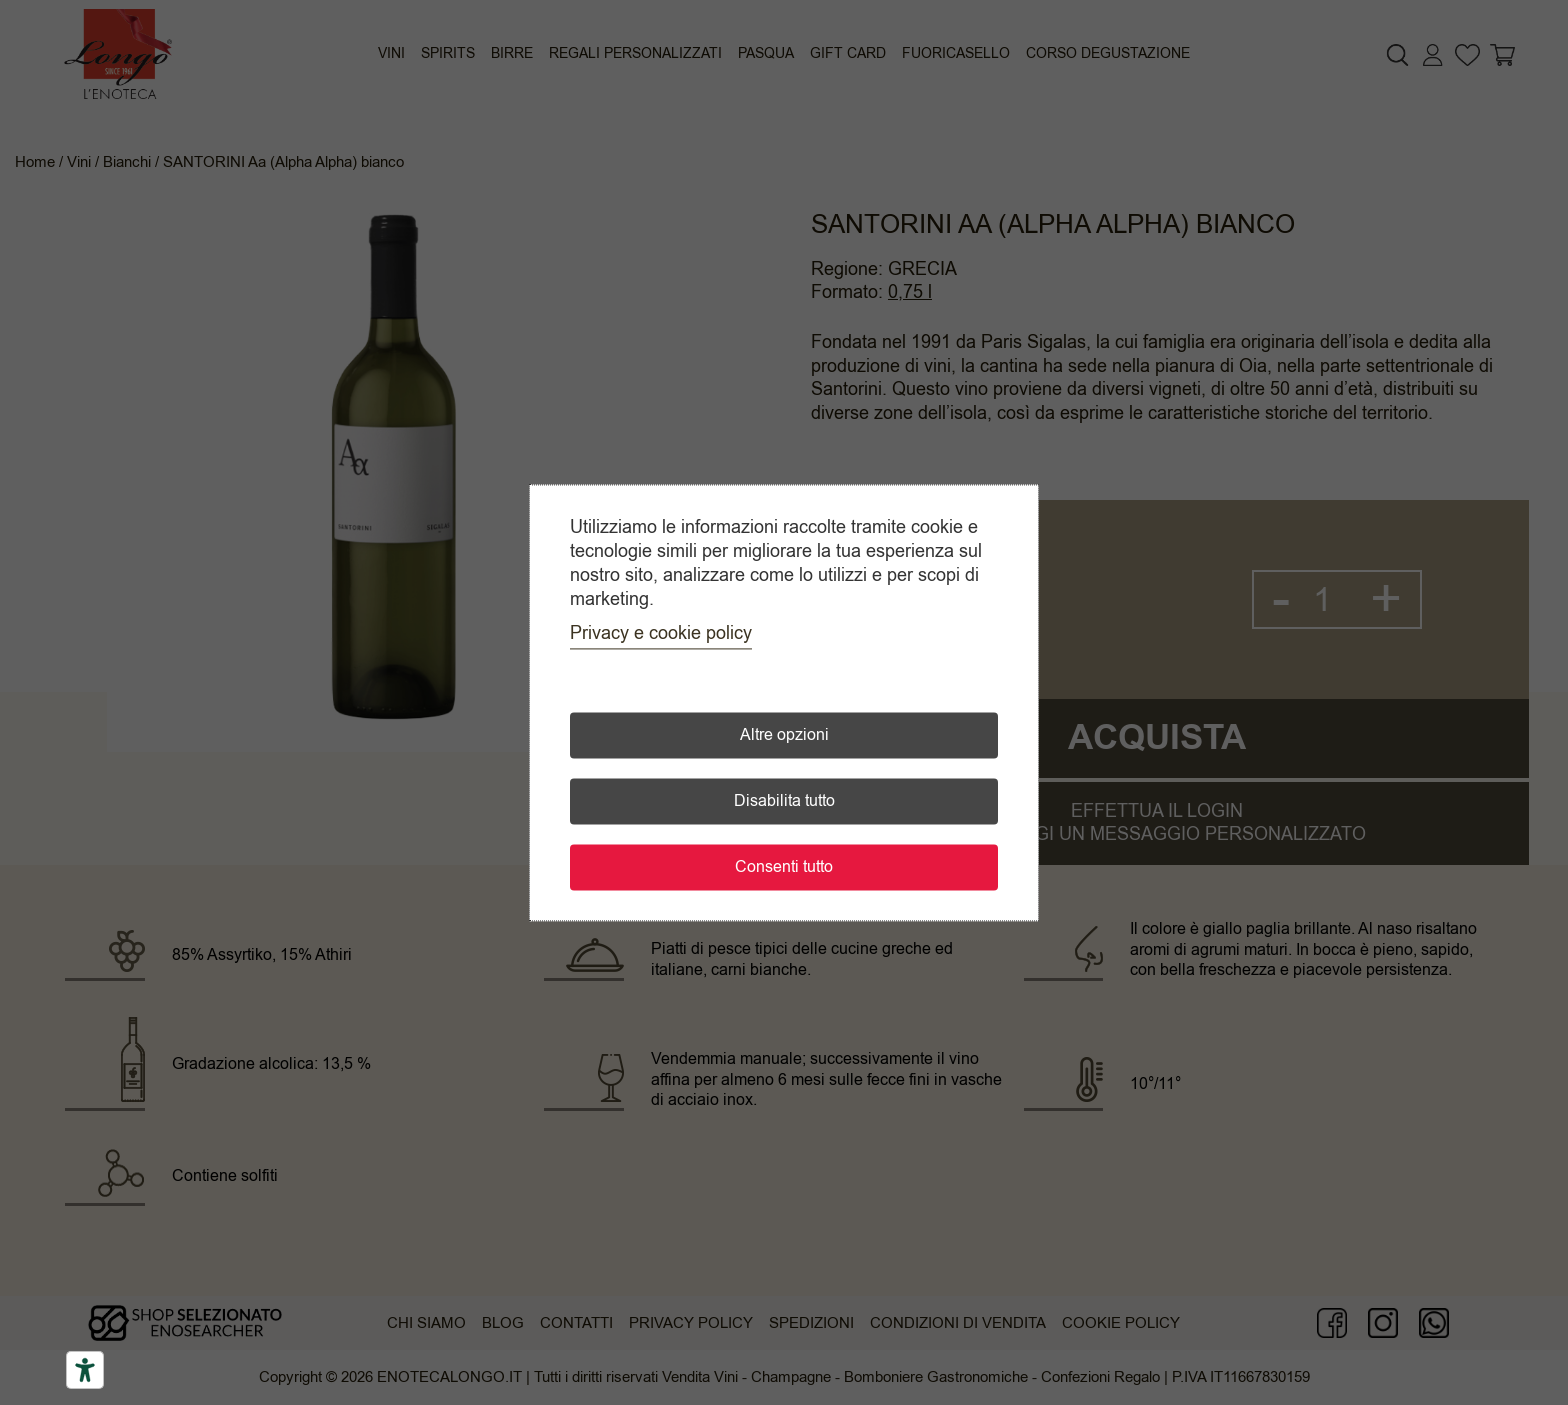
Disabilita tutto (784, 801)
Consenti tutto (784, 867)
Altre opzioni (784, 735)
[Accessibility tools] (85, 1370)
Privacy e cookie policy (661, 633)
